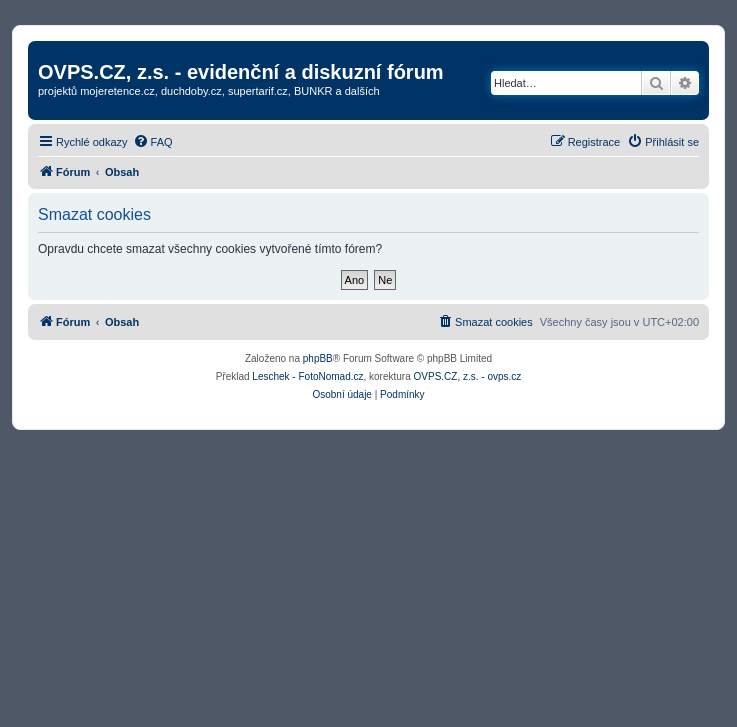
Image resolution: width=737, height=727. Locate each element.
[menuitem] (153, 142)
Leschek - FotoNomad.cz (307, 376)
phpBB (318, 358)
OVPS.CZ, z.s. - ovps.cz (468, 376)
